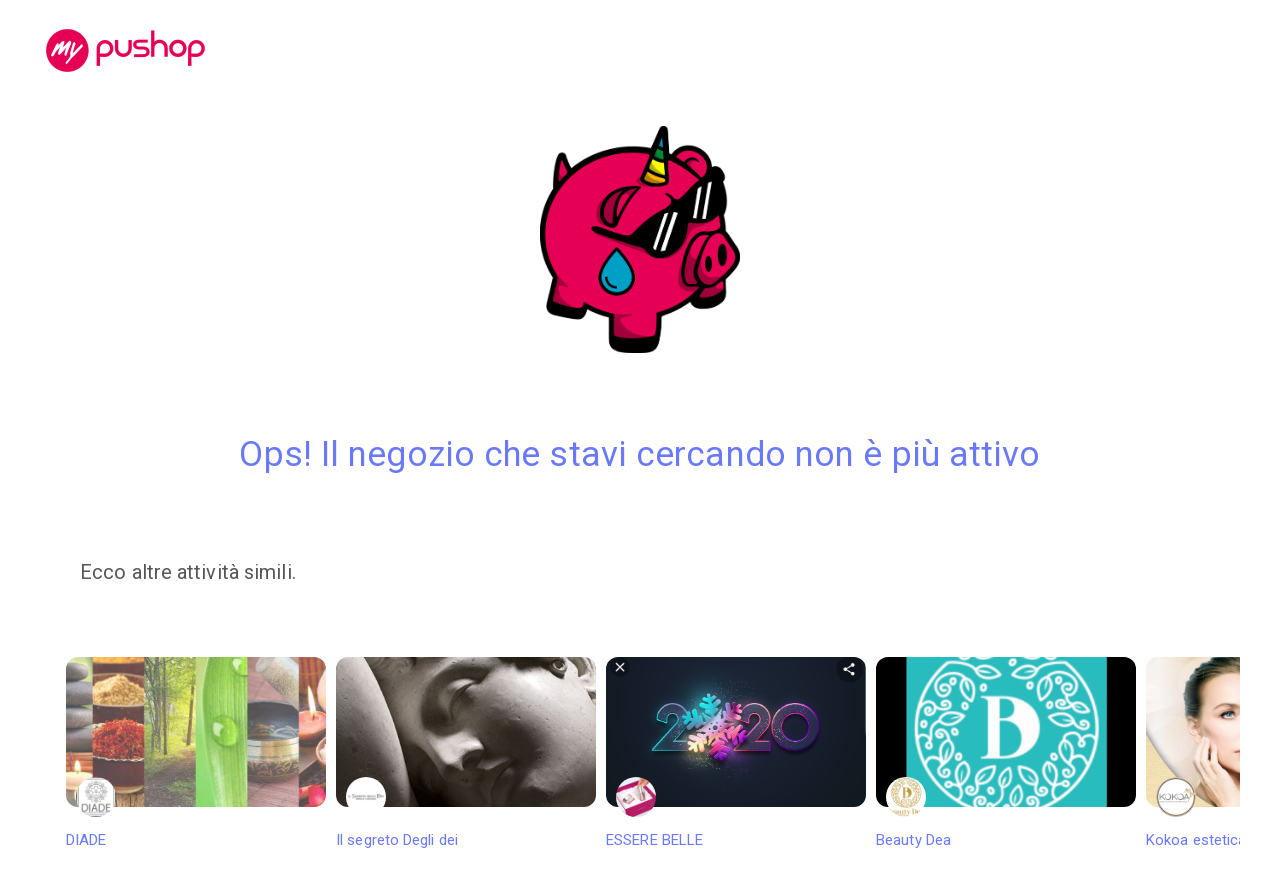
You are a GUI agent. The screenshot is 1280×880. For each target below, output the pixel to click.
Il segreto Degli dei (466, 753)
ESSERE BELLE (736, 753)
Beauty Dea (1006, 753)
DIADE (196, 753)
